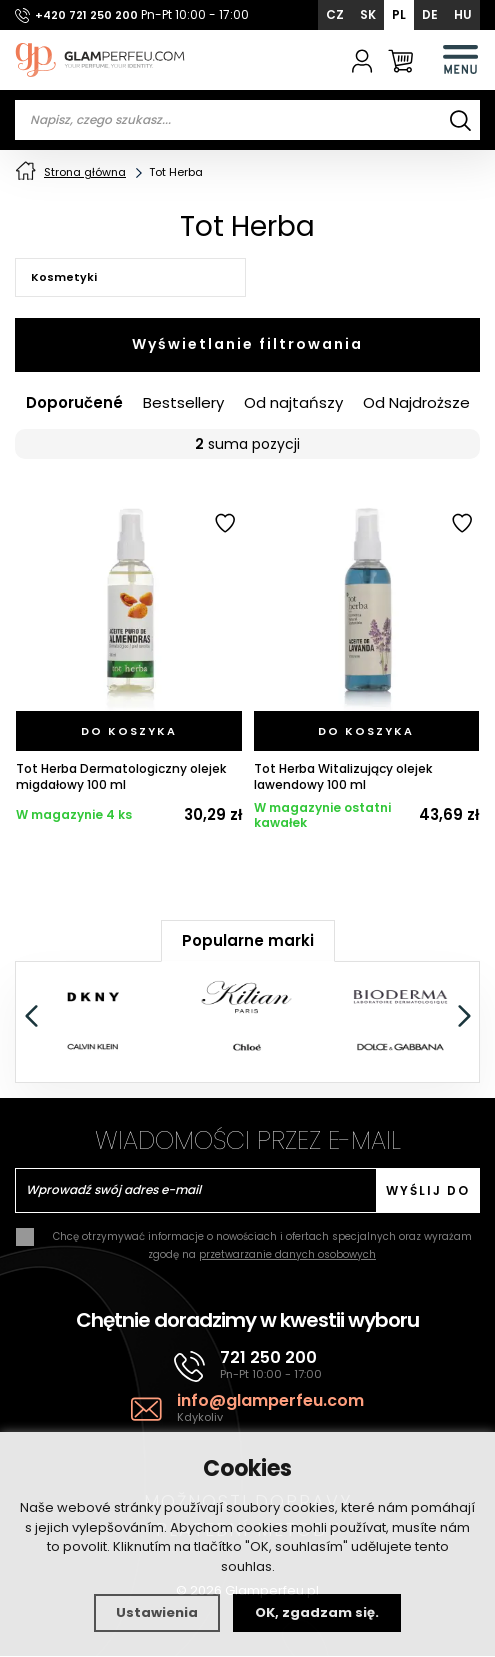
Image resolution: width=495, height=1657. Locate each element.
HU (463, 14)
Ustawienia (157, 1612)
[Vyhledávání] (247, 120)
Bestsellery (183, 404)
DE (430, 14)
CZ (335, 14)
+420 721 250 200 (86, 15)
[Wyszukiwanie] (460, 120)
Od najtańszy (293, 404)
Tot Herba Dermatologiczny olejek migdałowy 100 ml (121, 778)
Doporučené (74, 404)
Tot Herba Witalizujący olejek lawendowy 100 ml (343, 778)
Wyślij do (428, 1191)
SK (368, 14)
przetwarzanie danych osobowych (287, 1255)
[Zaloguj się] (362, 60)
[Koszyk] (400, 60)
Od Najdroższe (416, 404)
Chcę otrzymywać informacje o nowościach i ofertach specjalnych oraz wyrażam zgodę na (262, 1246)
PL (399, 14)
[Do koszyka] (129, 732)
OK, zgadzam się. (317, 1612)
